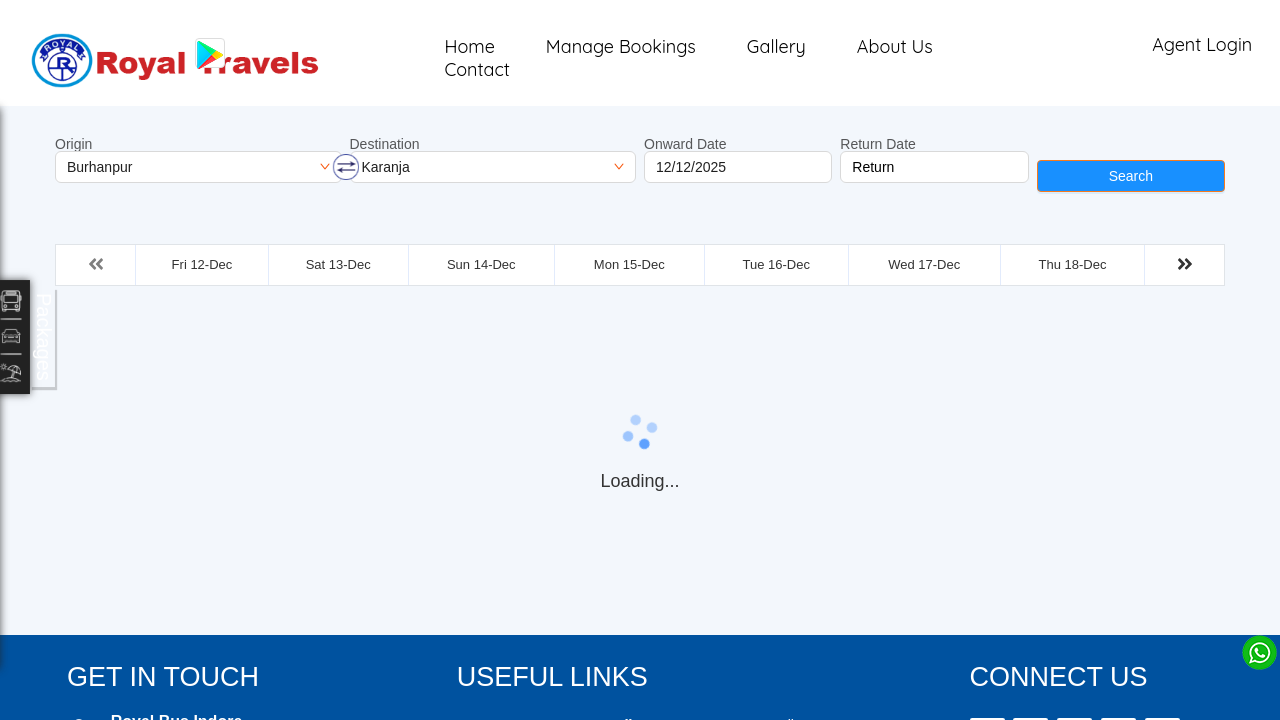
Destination (385, 144)
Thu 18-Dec (1073, 264)
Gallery (776, 46)
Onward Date (685, 144)
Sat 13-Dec (338, 264)
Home (469, 46)
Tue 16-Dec (775, 264)
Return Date (877, 144)
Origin (73, 144)
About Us (895, 46)
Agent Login (1202, 44)
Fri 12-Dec (202, 264)
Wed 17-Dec (924, 264)
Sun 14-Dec (481, 264)
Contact (476, 69)
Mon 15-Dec (629, 264)
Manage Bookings (621, 46)
